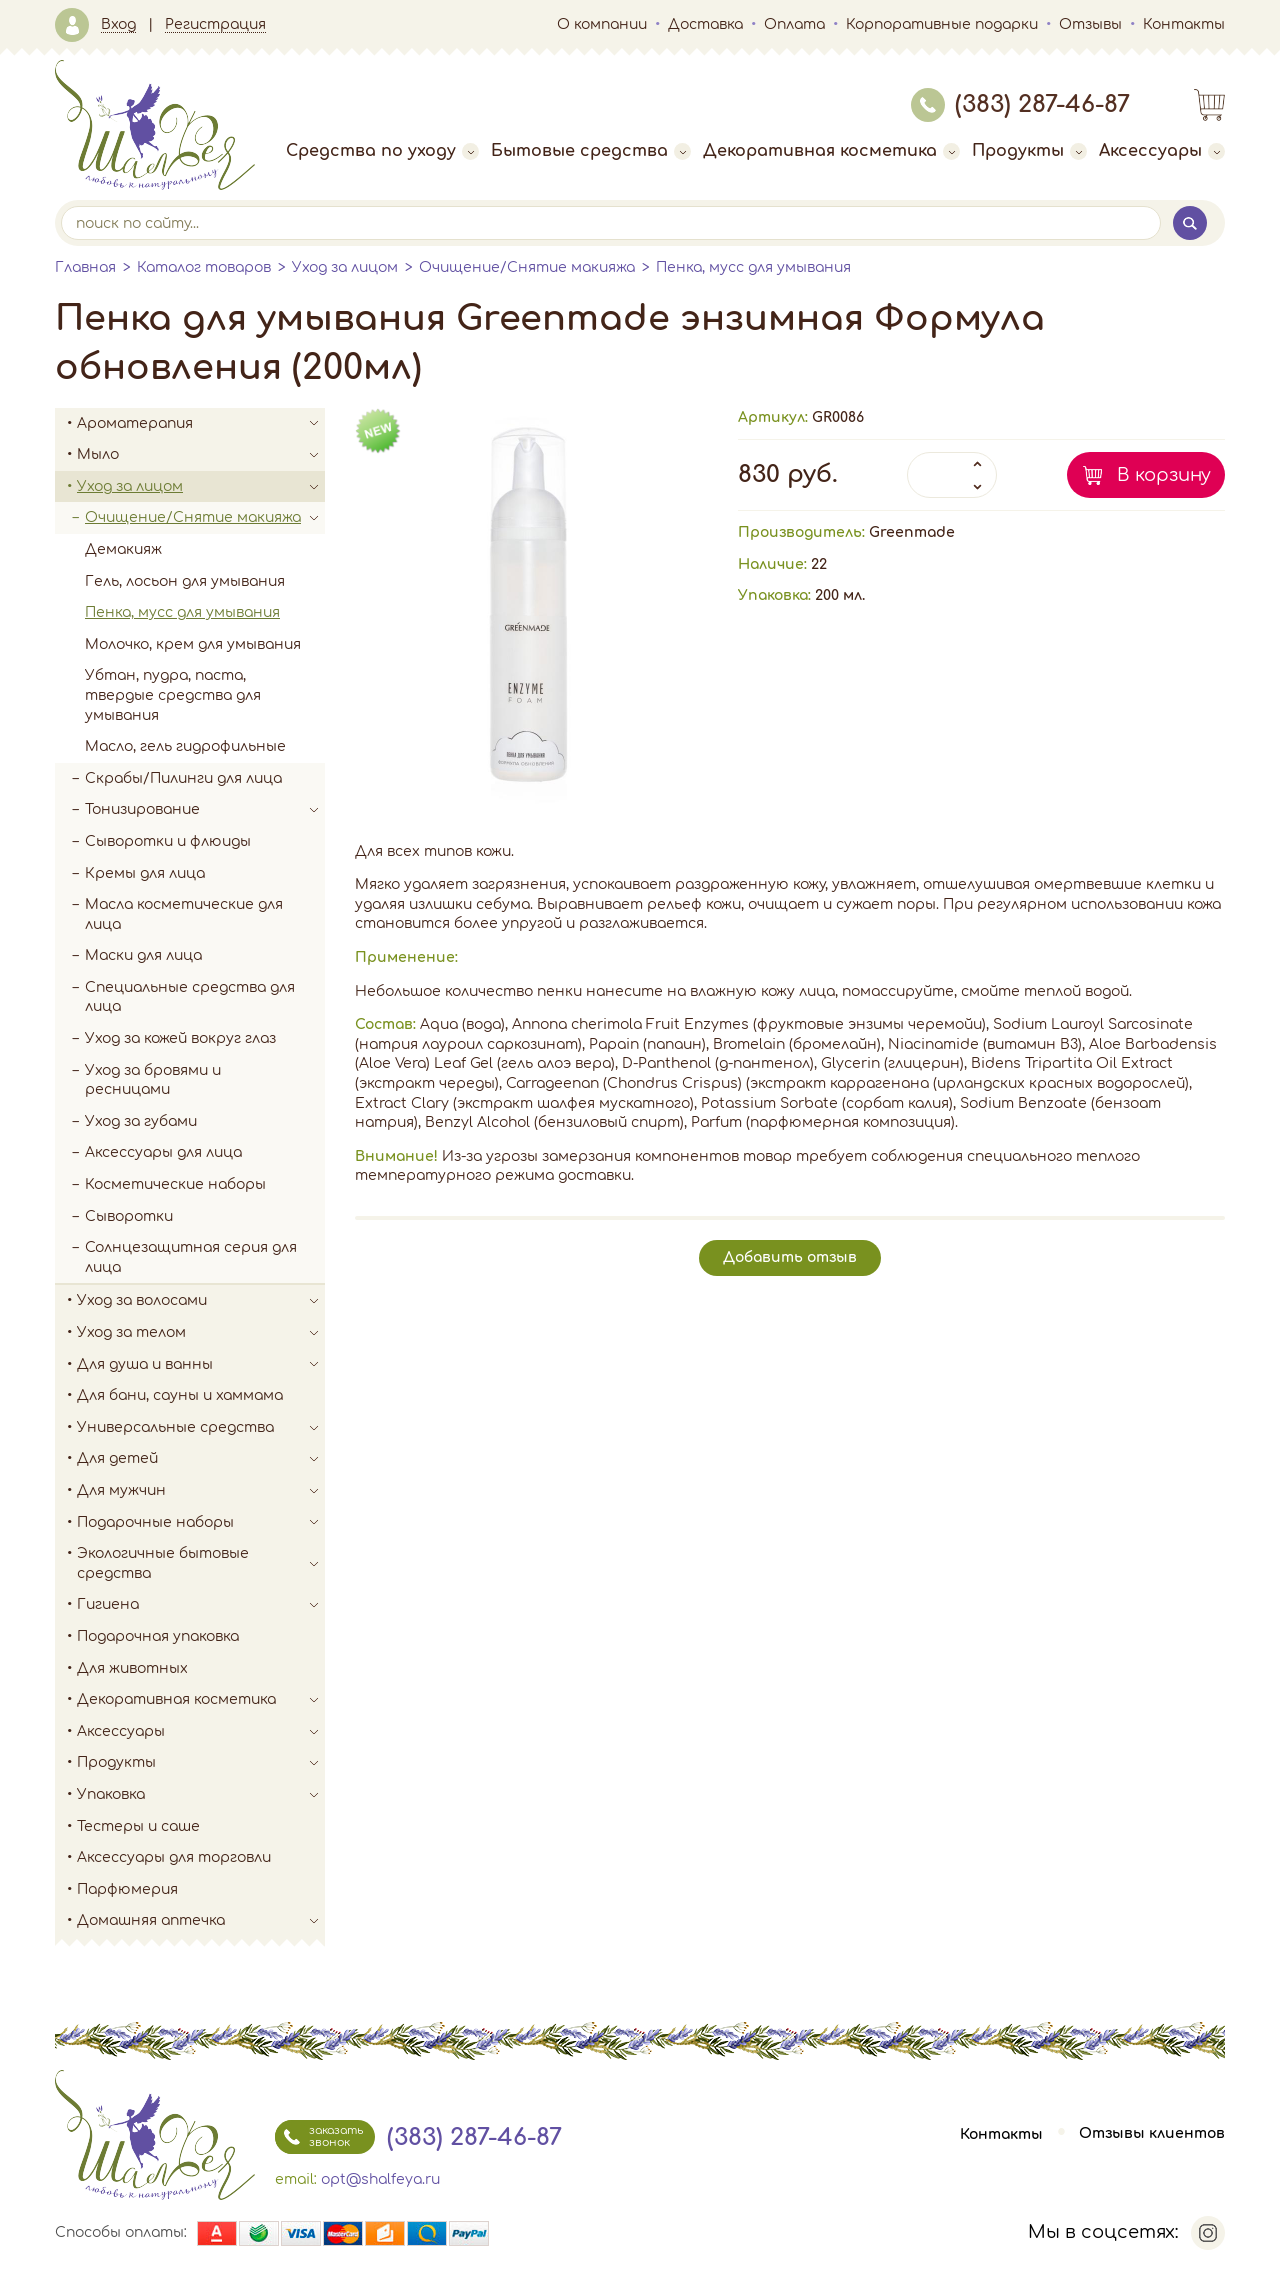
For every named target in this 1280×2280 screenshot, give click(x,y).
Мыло (201, 455)
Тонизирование (205, 810)
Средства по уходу (382, 151)
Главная (85, 267)
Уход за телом (201, 1333)
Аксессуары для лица (163, 1152)
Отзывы (1090, 24)
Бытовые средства (591, 151)
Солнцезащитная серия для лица (191, 1257)
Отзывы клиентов (1152, 2134)
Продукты (1029, 151)
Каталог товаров (204, 267)
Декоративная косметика (831, 151)
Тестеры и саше (138, 1826)
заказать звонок (319, 2137)
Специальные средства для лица (190, 997)
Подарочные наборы (201, 1523)
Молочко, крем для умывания (193, 644)
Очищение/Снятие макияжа (527, 267)
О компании (602, 24)
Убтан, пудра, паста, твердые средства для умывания (173, 695)
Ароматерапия (201, 424)
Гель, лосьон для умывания (185, 581)
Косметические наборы (175, 1184)
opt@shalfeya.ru (380, 2179)
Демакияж (123, 549)
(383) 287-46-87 (1020, 104)
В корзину (1164, 475)
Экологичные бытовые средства (201, 1563)
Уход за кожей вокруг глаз (180, 1038)
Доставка (705, 24)
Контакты (1184, 24)
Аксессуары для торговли (174, 1857)
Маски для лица (143, 955)
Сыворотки (129, 1216)
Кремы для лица (145, 873)
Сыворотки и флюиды (168, 841)
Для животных (132, 1668)
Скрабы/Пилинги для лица (183, 778)
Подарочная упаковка (158, 1636)
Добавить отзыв (790, 1257)
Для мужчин (201, 1491)
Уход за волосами (201, 1301)
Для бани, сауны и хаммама (180, 1395)
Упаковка (201, 1795)
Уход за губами (141, 1121)
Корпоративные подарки (942, 24)
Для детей (201, 1459)
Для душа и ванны (201, 1365)
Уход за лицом (345, 267)
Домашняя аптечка (201, 1921)
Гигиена (201, 1605)
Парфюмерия (127, 1889)
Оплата (794, 24)
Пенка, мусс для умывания (753, 267)
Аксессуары (1162, 151)
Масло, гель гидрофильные (185, 746)
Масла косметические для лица (184, 914)
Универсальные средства (201, 1428)
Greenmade (912, 532)
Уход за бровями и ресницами (153, 1080)
